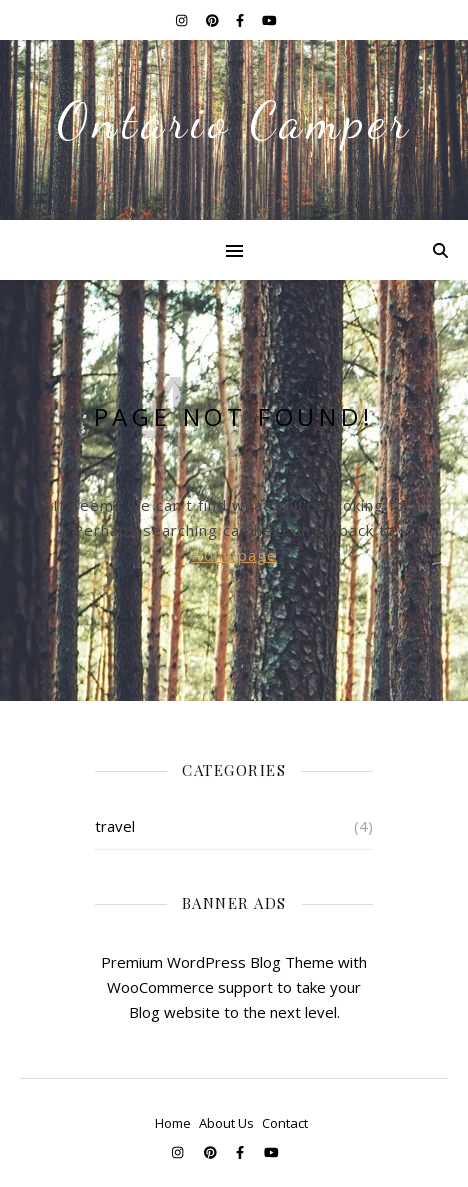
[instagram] (183, 20)
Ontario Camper (234, 121)
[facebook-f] (241, 20)
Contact (285, 1123)
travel (115, 826)
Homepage (234, 555)
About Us (226, 1123)
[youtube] (269, 20)
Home (173, 1123)
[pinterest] (214, 20)
